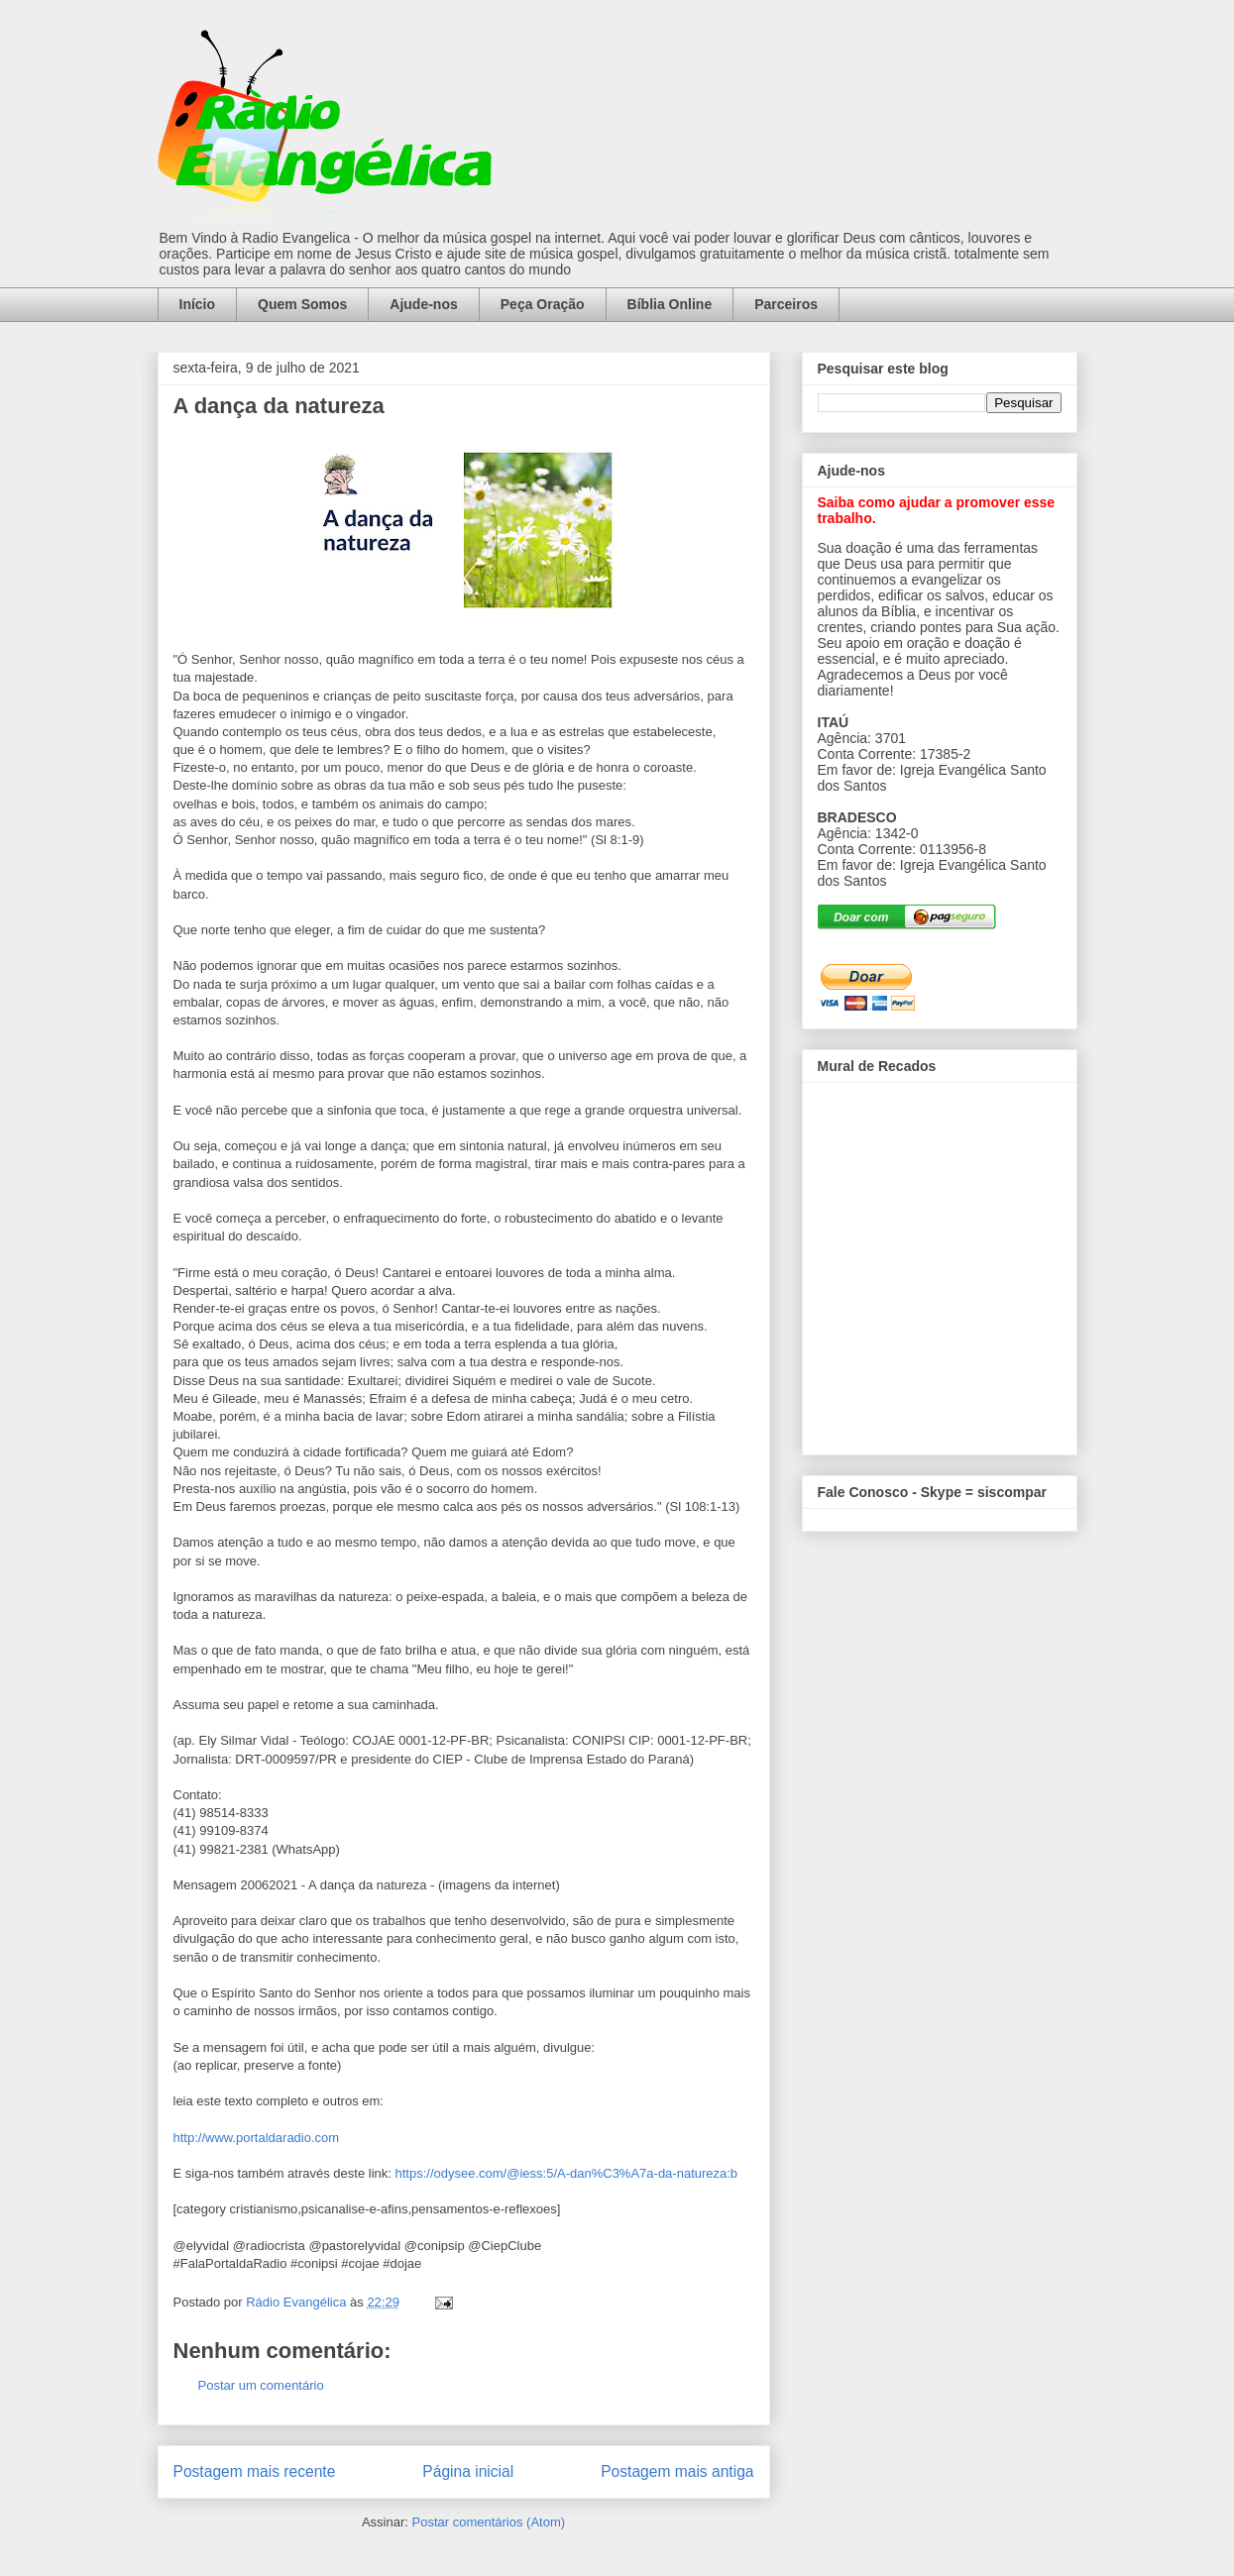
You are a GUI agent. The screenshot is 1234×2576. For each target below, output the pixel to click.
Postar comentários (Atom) (488, 2522)
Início (197, 304)
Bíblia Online (670, 304)
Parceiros (786, 304)
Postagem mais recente (254, 2471)
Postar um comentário (261, 2385)
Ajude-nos (423, 304)
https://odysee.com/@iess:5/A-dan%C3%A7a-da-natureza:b (566, 2173)
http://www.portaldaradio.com (256, 2137)
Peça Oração (543, 304)
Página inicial (467, 2471)
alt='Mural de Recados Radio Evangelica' (939, 1263)
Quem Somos (302, 304)
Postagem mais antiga (677, 2471)
